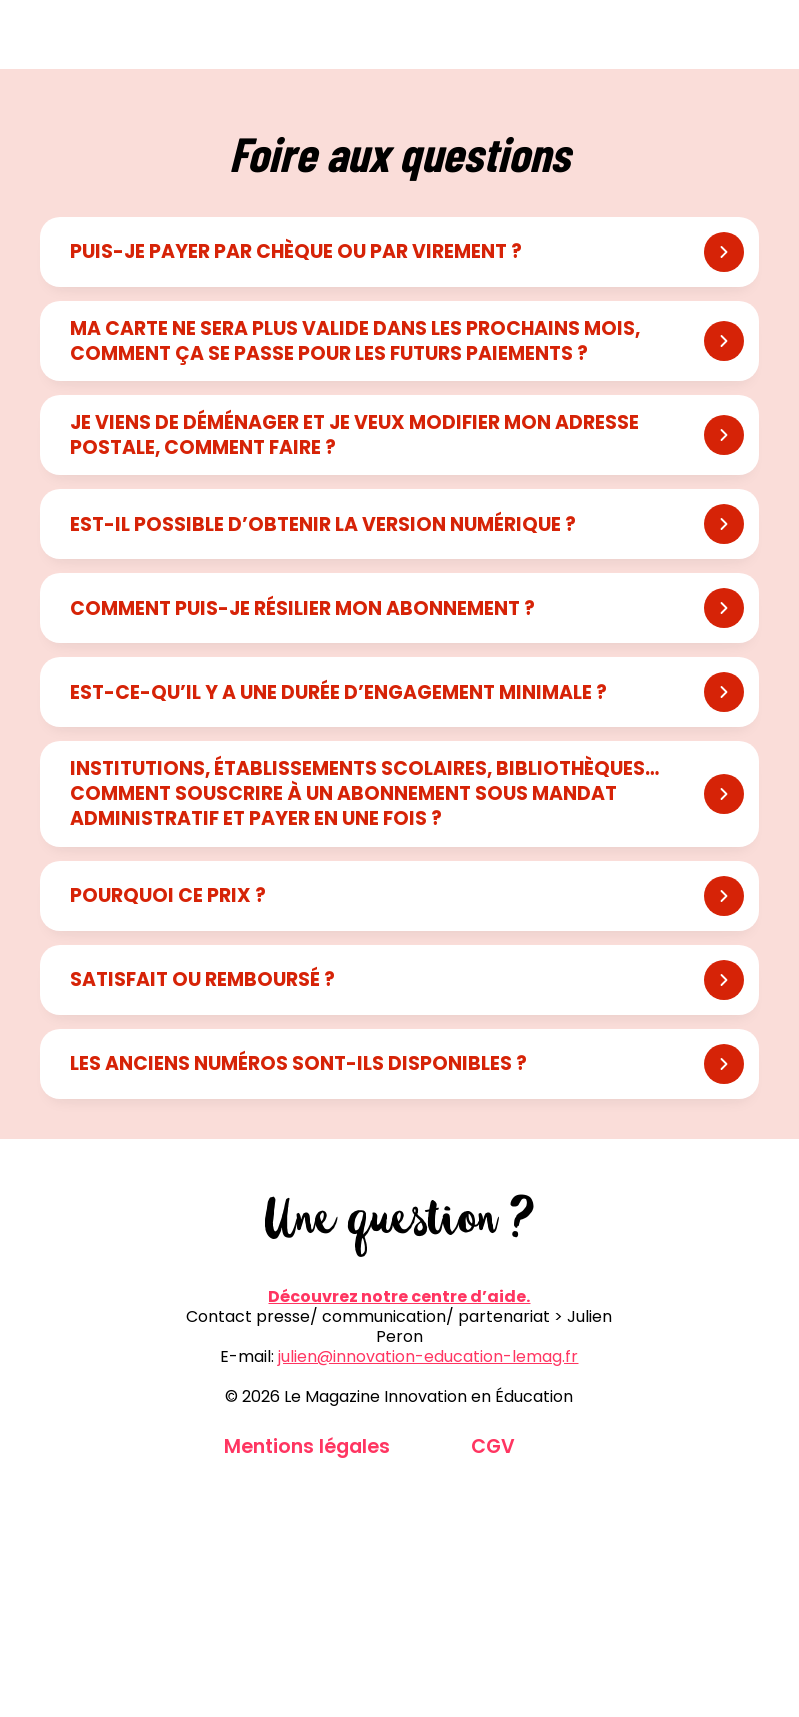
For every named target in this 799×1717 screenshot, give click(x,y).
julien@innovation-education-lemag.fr (428, 1356)
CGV (493, 1446)
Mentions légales (307, 1446)
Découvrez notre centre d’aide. (399, 1296)
